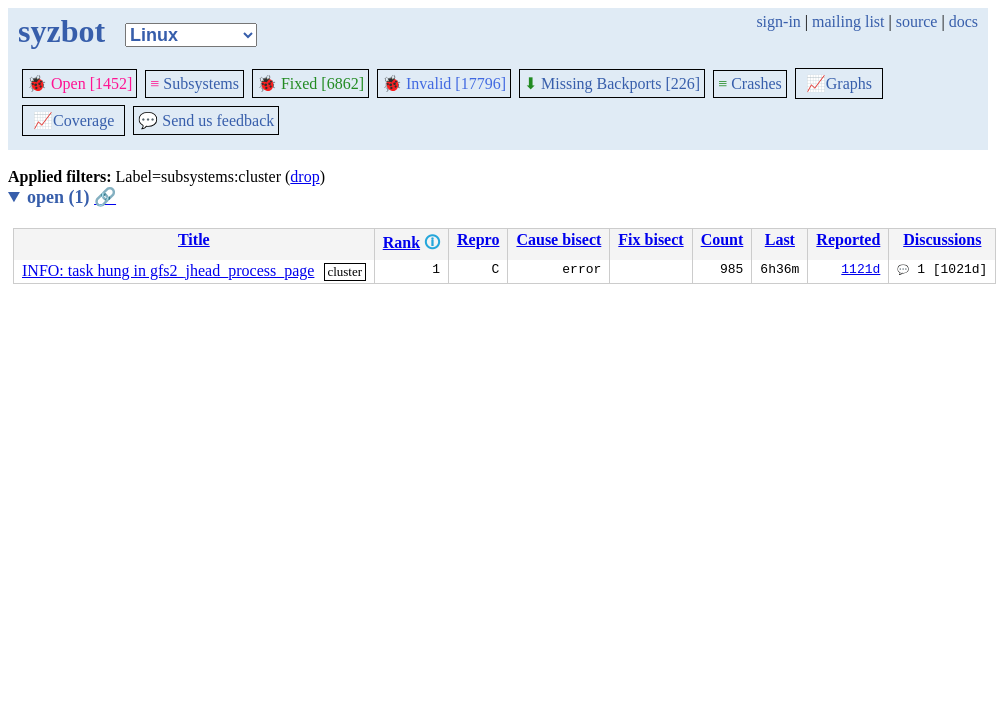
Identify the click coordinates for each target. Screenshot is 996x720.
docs (963, 21)
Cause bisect (558, 239)
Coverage (73, 120)
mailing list (848, 21)
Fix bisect (650, 239)
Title (194, 239)
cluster (344, 271)
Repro (478, 239)
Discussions (942, 239)
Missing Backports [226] (612, 83)
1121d (860, 271)
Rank (401, 242)
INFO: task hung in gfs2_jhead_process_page (168, 270)
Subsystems (194, 83)
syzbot (61, 31)
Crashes (750, 83)
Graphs (839, 83)
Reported (848, 239)
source (917, 21)
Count (722, 239)
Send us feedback (206, 120)
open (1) (71, 197)
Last (780, 239)
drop (304, 176)
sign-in (778, 21)
